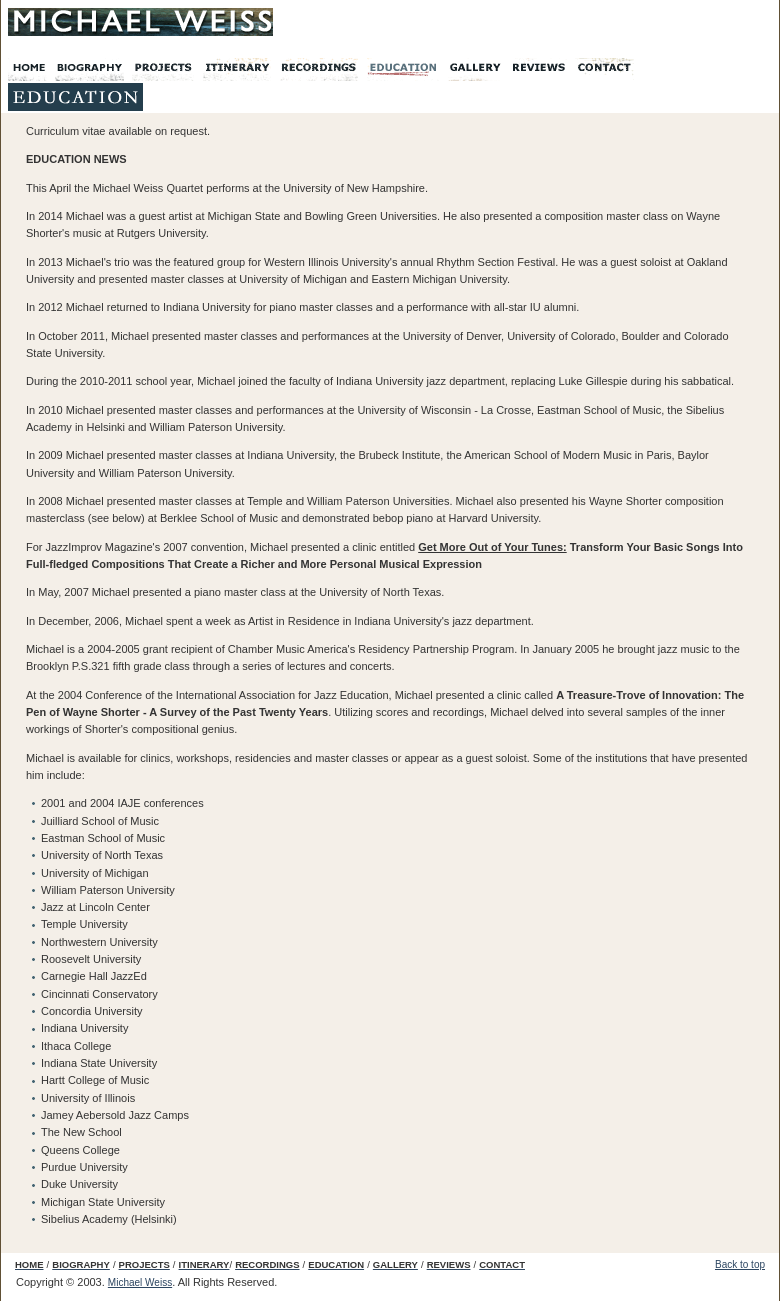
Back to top (740, 1264)
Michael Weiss (140, 1282)
